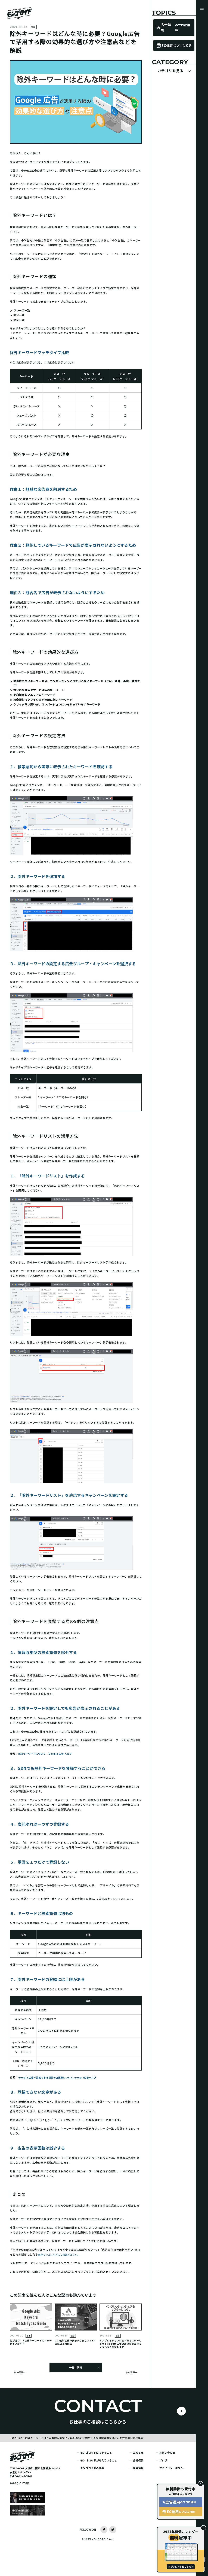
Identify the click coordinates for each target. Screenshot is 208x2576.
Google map (19, 2509)
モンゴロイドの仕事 (92, 2494)
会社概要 (138, 2486)
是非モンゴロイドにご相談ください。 (62, 2254)
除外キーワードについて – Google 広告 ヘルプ (48, 1753)
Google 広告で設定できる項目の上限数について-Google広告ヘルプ (62, 2077)
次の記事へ (130, 2372)
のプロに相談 (175, 28)
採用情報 (138, 2494)
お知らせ (138, 2479)
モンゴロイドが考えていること (98, 2486)
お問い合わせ (167, 2479)
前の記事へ (21, 2372)
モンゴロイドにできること (96, 2479)
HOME (14, 2464)
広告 (23, 2464)
